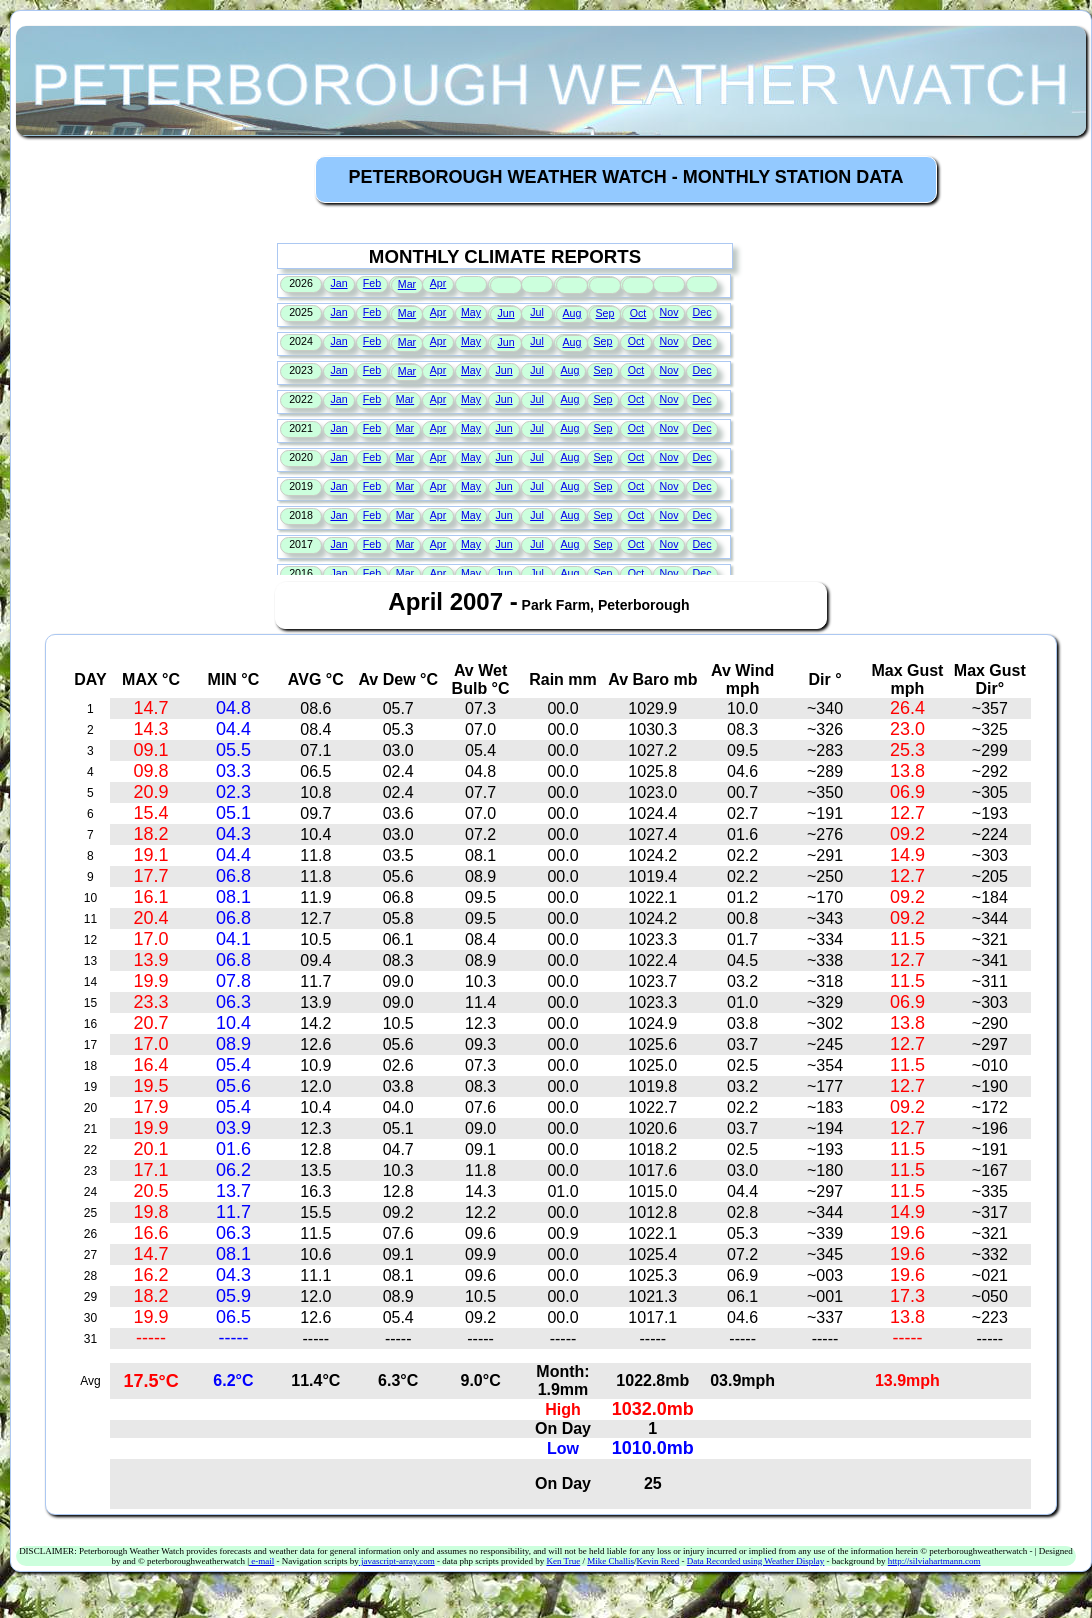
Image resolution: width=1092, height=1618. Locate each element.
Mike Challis (610, 1561)
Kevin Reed (657, 1561)
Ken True (563, 1561)
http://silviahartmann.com (934, 1561)
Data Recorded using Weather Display (756, 1561)
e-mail (261, 1561)
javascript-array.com (397, 1561)
